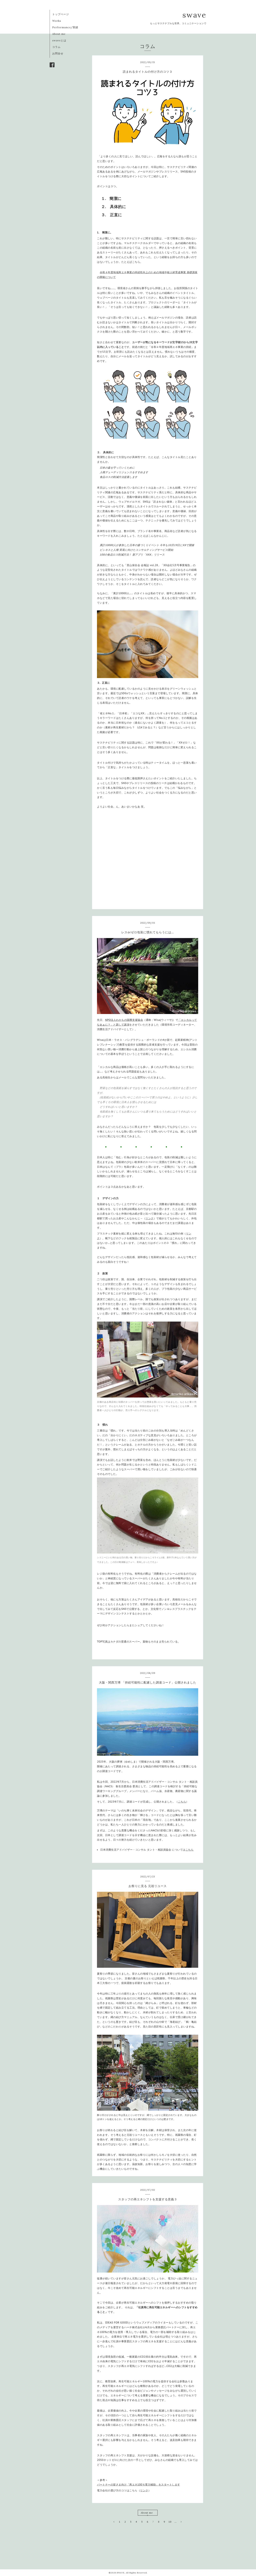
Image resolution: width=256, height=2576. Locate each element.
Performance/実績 (65, 27)
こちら (182, 1801)
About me (58, 33)
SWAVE (121, 2572)
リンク (149, 1218)
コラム (56, 47)
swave (194, 14)
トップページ (60, 14)
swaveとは (59, 40)
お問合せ (57, 53)
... (176, 2521)
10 (170, 2521)
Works (56, 20)
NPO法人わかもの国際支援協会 (124, 1020)
